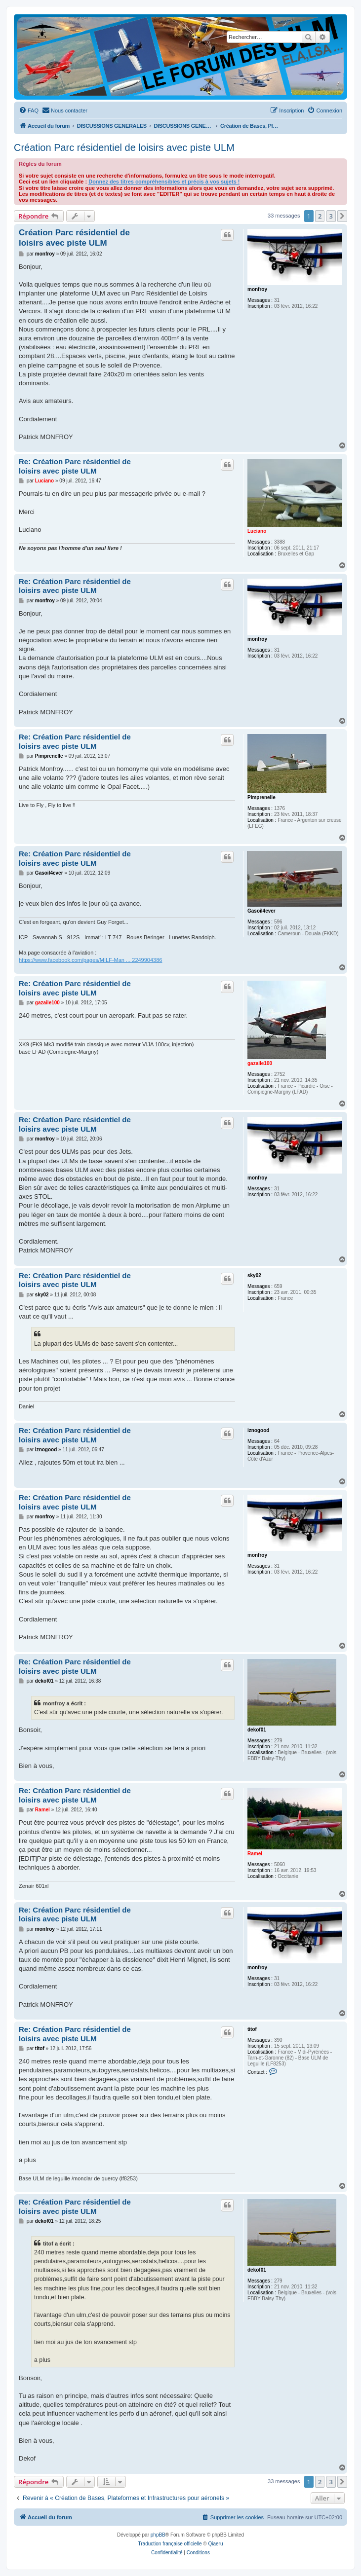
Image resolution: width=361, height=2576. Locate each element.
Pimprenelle (261, 797)
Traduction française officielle (170, 2543)
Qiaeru (215, 2543)
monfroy (257, 289)
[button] (342, 216)
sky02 (254, 1275)
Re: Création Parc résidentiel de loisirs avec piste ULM (75, 466)
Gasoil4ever (261, 911)
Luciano (256, 531)
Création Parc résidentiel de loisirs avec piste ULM (124, 147)
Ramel (254, 1853)
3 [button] (331, 216)
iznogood (258, 1430)
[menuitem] (29, 110)
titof (252, 2029)
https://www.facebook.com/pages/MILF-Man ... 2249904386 (90, 960)
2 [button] (319, 216)
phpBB (158, 2535)
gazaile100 (259, 1063)
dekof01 (256, 1729)
